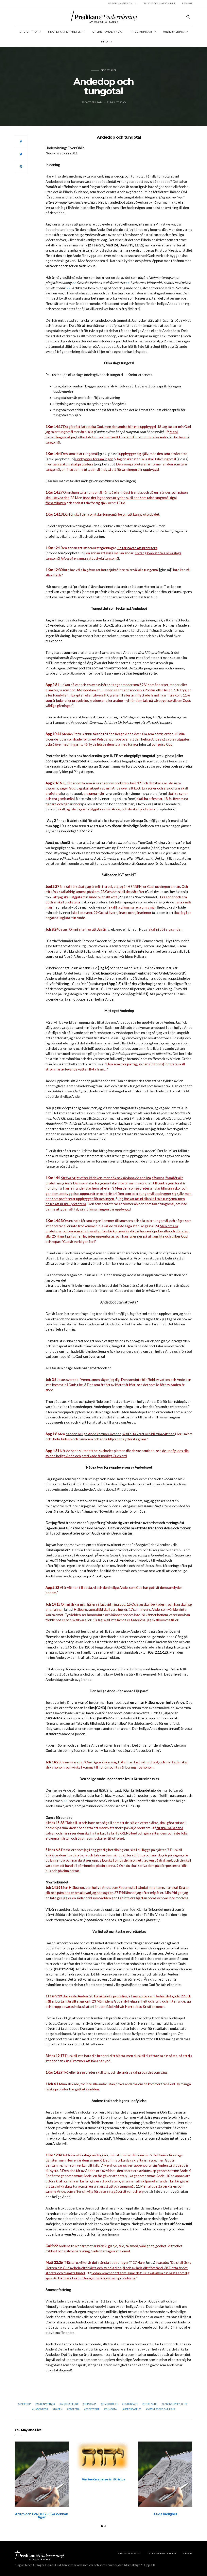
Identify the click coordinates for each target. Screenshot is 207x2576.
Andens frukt (69, 2403)
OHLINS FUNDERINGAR (108, 31)
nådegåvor (41, 2409)
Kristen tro (28, 31)
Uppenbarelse (132, 2409)
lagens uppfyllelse (175, 2403)
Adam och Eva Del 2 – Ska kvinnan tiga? (41, 2515)
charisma (90, 2403)
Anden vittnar (46, 2403)
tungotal (111, 2409)
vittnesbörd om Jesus (161, 2409)
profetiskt (92, 2409)
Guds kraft (131, 2403)
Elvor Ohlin (109, 2403)
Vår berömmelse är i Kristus (103, 2479)
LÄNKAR (187, 3)
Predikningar (141, 31)
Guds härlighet (165, 2514)
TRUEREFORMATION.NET (159, 3)
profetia (73, 2409)
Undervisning (173, 31)
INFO (104, 41)
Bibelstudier (108, 70)
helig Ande (150, 2403)
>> (74, 283)
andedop (25, 2403)
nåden (58, 2409)
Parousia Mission (120, 3)
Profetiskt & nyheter (64, 31)
